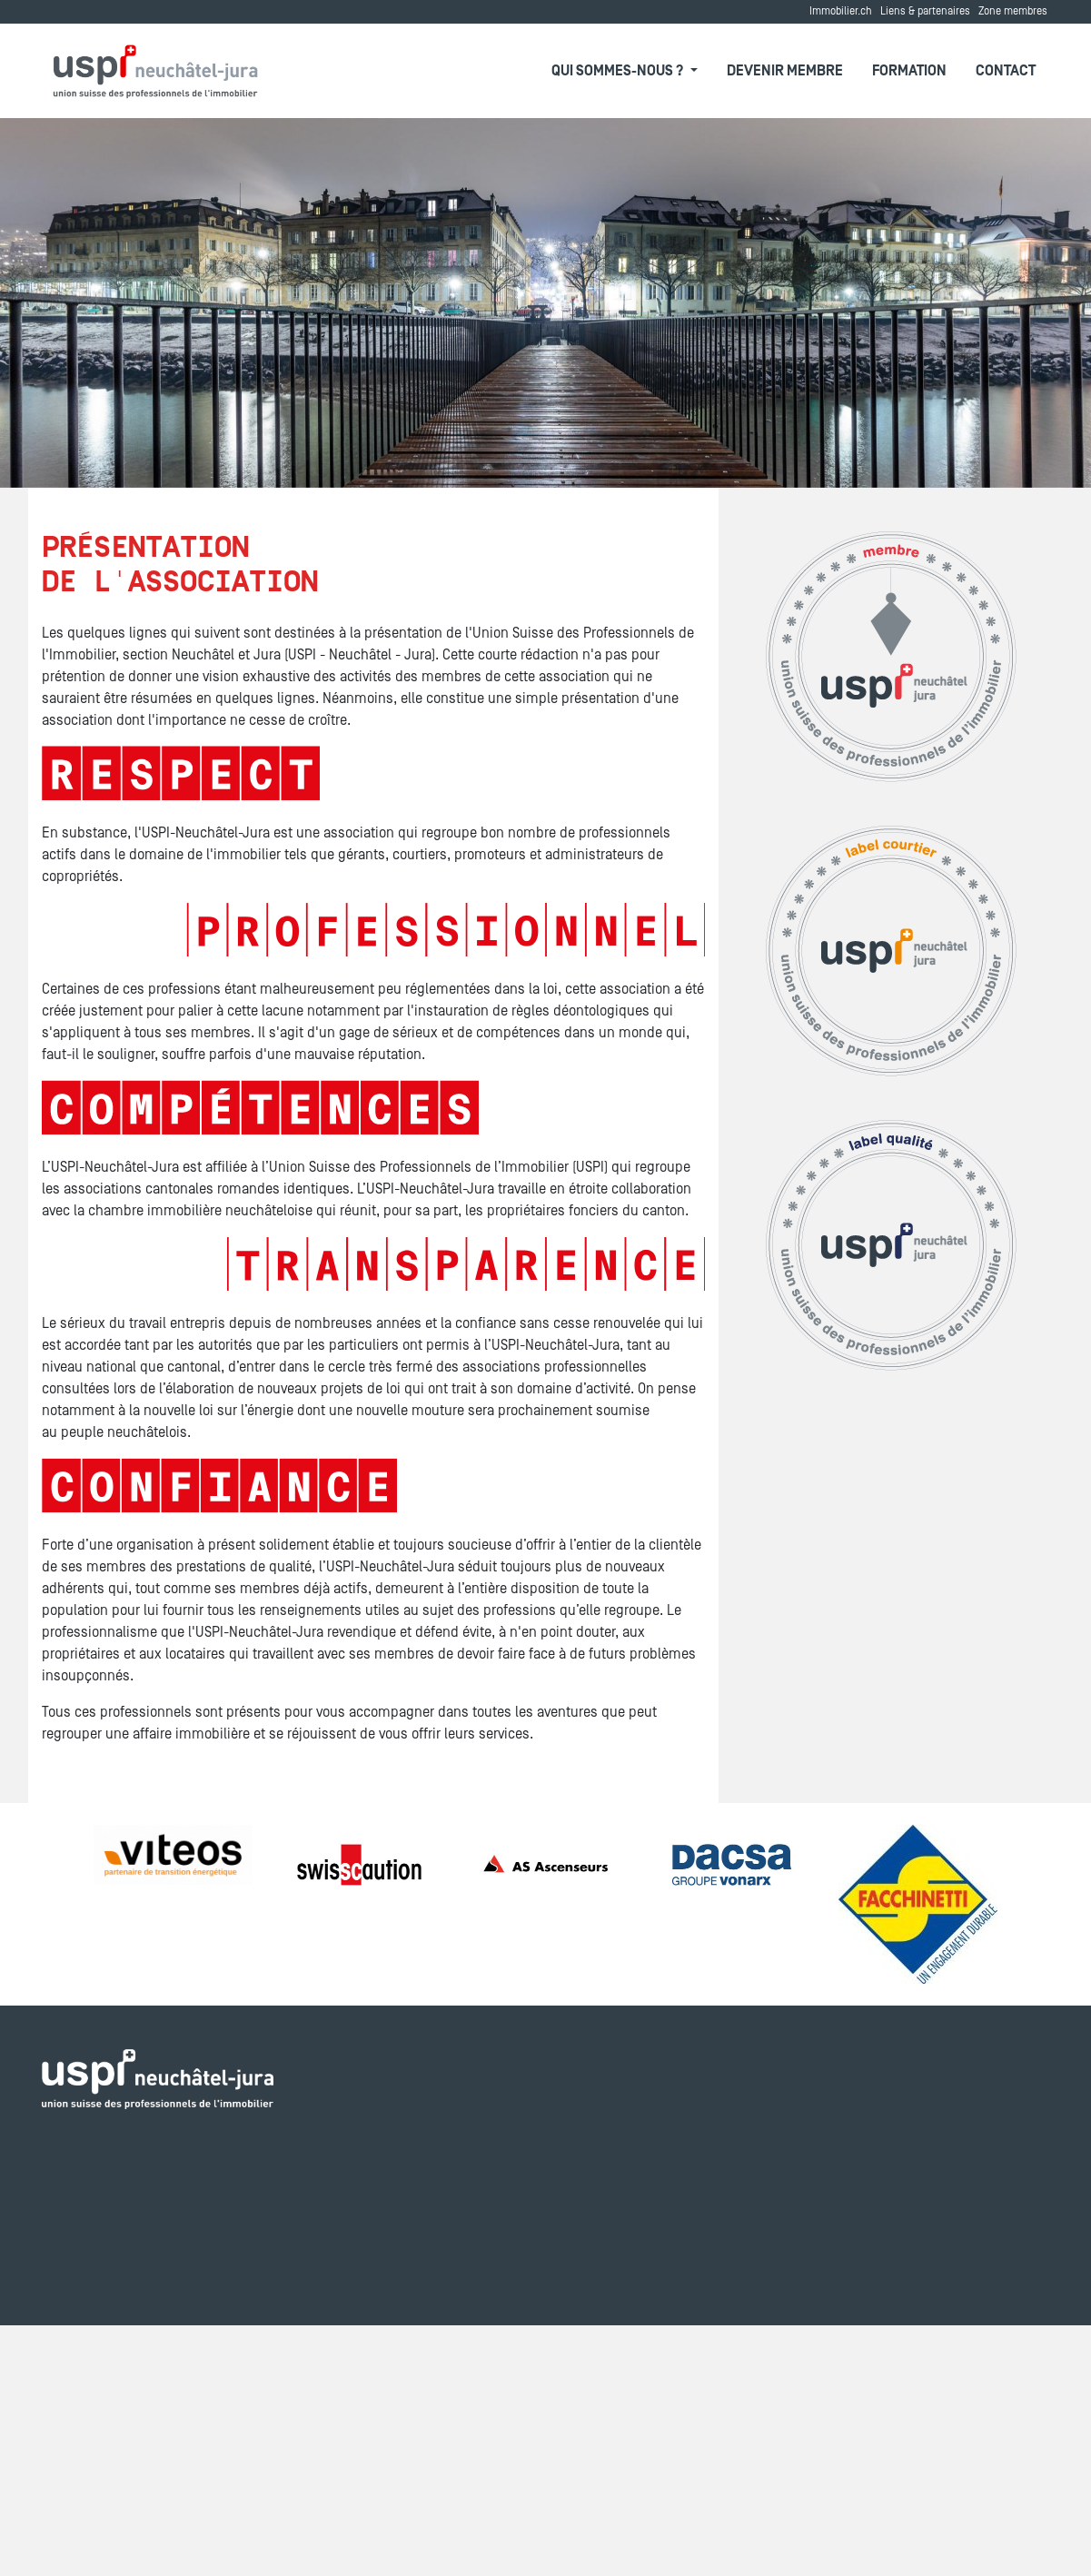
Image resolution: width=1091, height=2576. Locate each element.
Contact (1006, 71)
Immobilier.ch (840, 11)
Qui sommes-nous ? (618, 71)
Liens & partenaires (925, 11)
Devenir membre (785, 71)
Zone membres (1012, 11)
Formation (909, 71)
